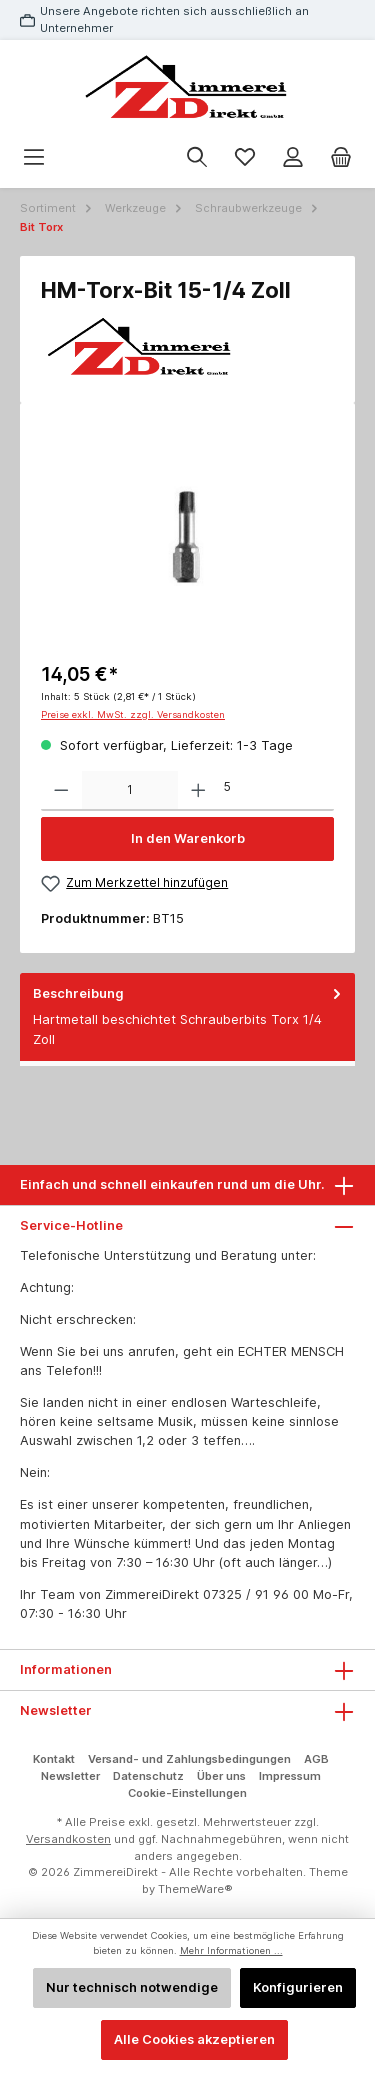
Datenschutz (148, 1776)
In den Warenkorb (188, 838)
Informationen (66, 1669)
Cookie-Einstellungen (187, 1793)
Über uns (221, 1776)
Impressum (290, 1776)
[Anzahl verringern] (61, 791)
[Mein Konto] (293, 157)
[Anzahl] (130, 791)
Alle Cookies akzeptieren (194, 2039)
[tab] (187, 1017)
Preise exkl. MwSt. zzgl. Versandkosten (133, 714)
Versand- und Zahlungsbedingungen (189, 1759)
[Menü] (34, 157)
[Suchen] (197, 157)
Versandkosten (68, 1839)
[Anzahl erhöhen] (198, 791)
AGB (316, 1759)
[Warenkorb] (341, 157)
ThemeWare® (195, 1889)
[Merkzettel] (245, 157)
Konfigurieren (298, 1987)
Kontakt (54, 1759)
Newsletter (70, 1776)
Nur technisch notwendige (132, 1987)
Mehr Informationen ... (231, 1950)
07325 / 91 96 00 (256, 1594)
